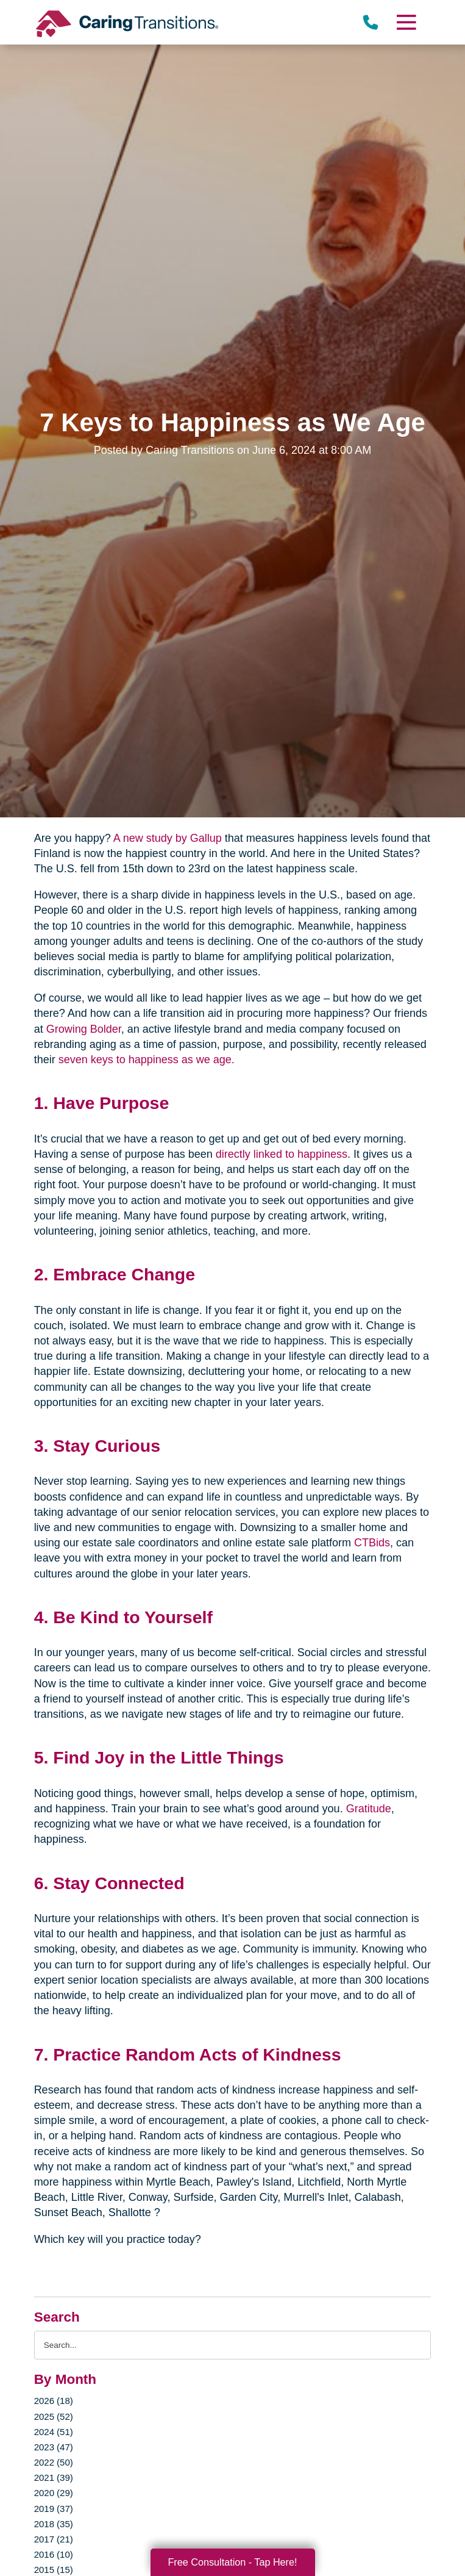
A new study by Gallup (167, 838)
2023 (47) (53, 2447)
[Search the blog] (232, 2345)
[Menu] (406, 22)
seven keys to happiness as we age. (147, 1059)
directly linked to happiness (281, 1154)
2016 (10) (53, 2554)
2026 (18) (53, 2400)
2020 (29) (53, 2493)
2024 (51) (53, 2432)
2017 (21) (53, 2539)
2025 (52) (53, 2416)
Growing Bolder (83, 1029)
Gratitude (368, 1809)
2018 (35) (53, 2524)
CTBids (372, 1543)
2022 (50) (53, 2462)
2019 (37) (53, 2508)
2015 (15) (53, 2569)
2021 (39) (53, 2477)
